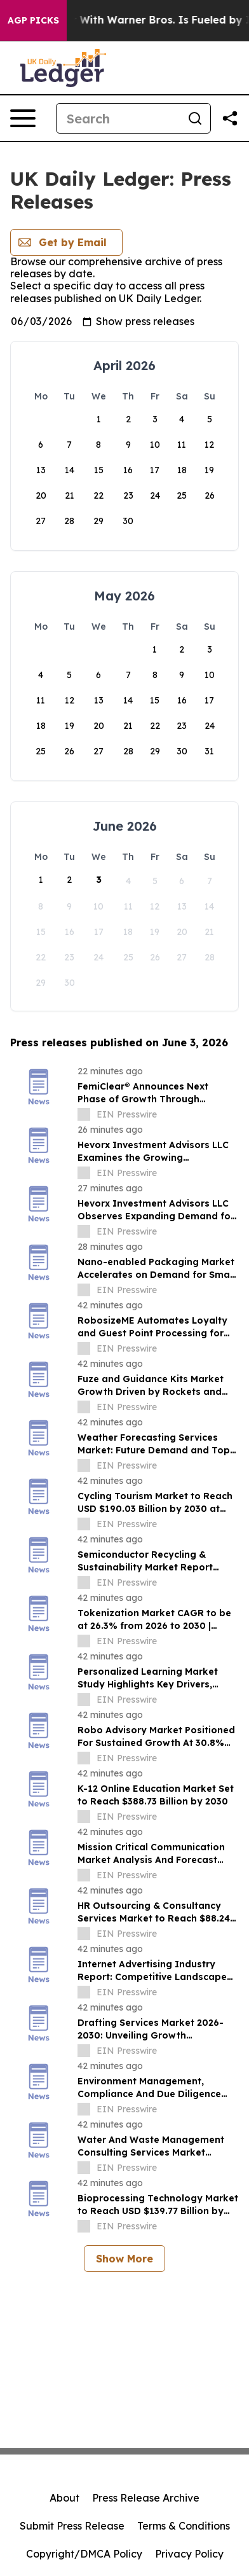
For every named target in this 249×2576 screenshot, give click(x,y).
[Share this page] (230, 118)
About (64, 2497)
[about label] (83, 1114)
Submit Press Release (72, 2525)
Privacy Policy (189, 2553)
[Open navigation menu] (23, 118)
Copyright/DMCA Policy (84, 2553)
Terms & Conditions (183, 2525)
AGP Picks (33, 20)
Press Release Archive (145, 2497)
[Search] (118, 118)
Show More (124, 2258)
